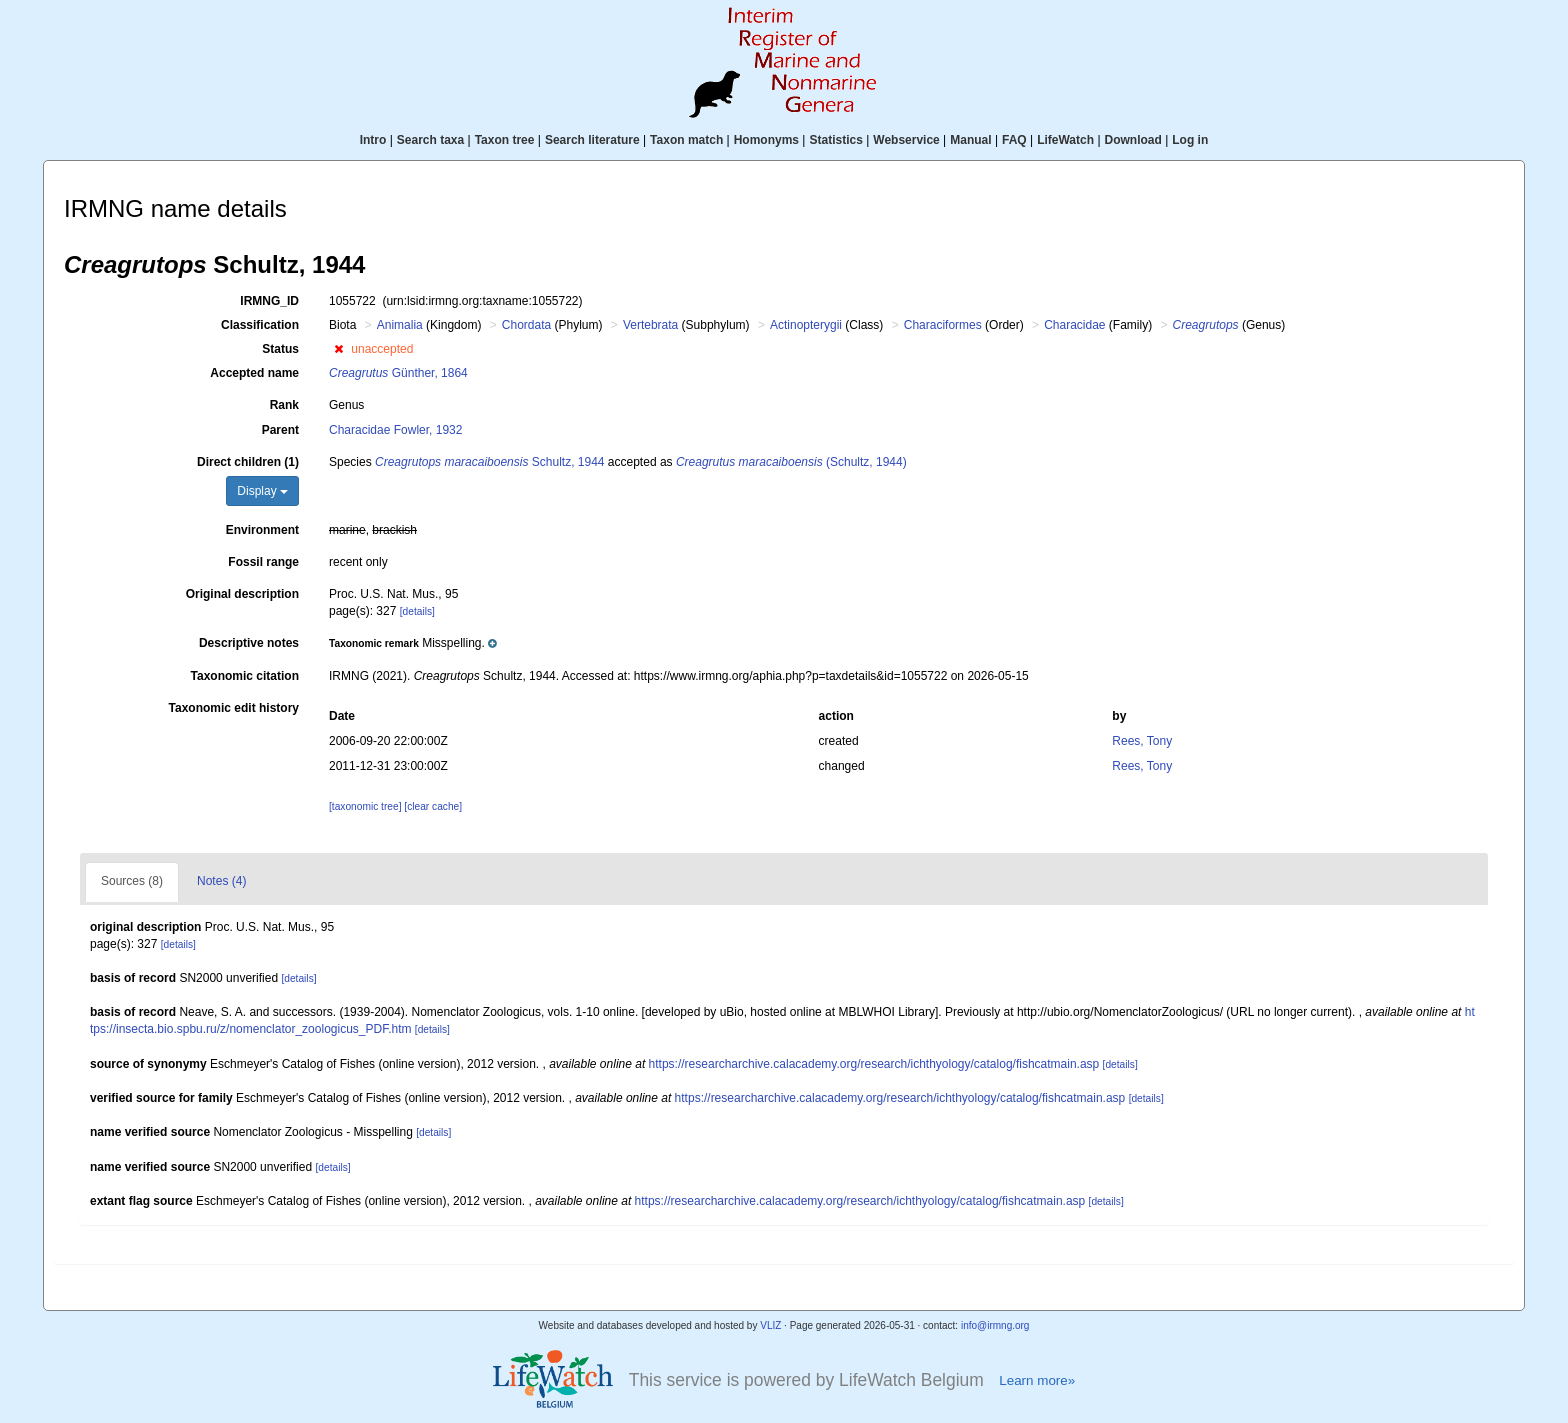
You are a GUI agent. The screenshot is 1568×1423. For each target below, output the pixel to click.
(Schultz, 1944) (791, 462)
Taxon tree (505, 140)
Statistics (835, 140)
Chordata (526, 325)
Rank (284, 405)
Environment (262, 530)
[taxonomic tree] (365, 806)
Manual (970, 140)
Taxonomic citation (245, 676)
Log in (1190, 140)
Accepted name (254, 373)
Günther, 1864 (398, 373)
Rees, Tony (1142, 741)
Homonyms (766, 140)
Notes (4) (221, 881)
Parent (280, 430)
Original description (242, 594)
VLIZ (770, 1325)
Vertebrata (650, 325)
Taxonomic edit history (234, 708)
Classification (260, 325)
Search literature (592, 140)
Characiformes (943, 325)
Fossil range (263, 562)
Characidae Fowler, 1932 (395, 430)
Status (280, 349)
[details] (417, 611)
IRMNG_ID (269, 301)
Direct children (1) (248, 462)
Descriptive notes (249, 643)
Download (1133, 140)
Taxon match (686, 140)
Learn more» (1037, 1380)
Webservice (906, 140)
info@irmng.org (995, 1325)
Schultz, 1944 (489, 462)
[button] (338, 349)
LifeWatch (1065, 140)
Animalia (400, 325)
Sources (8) (132, 881)
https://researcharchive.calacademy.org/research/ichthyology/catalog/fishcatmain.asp (874, 1064)
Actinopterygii (806, 325)
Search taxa (430, 140)
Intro (373, 140)
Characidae (1074, 325)
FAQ (1014, 140)
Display (262, 491)
